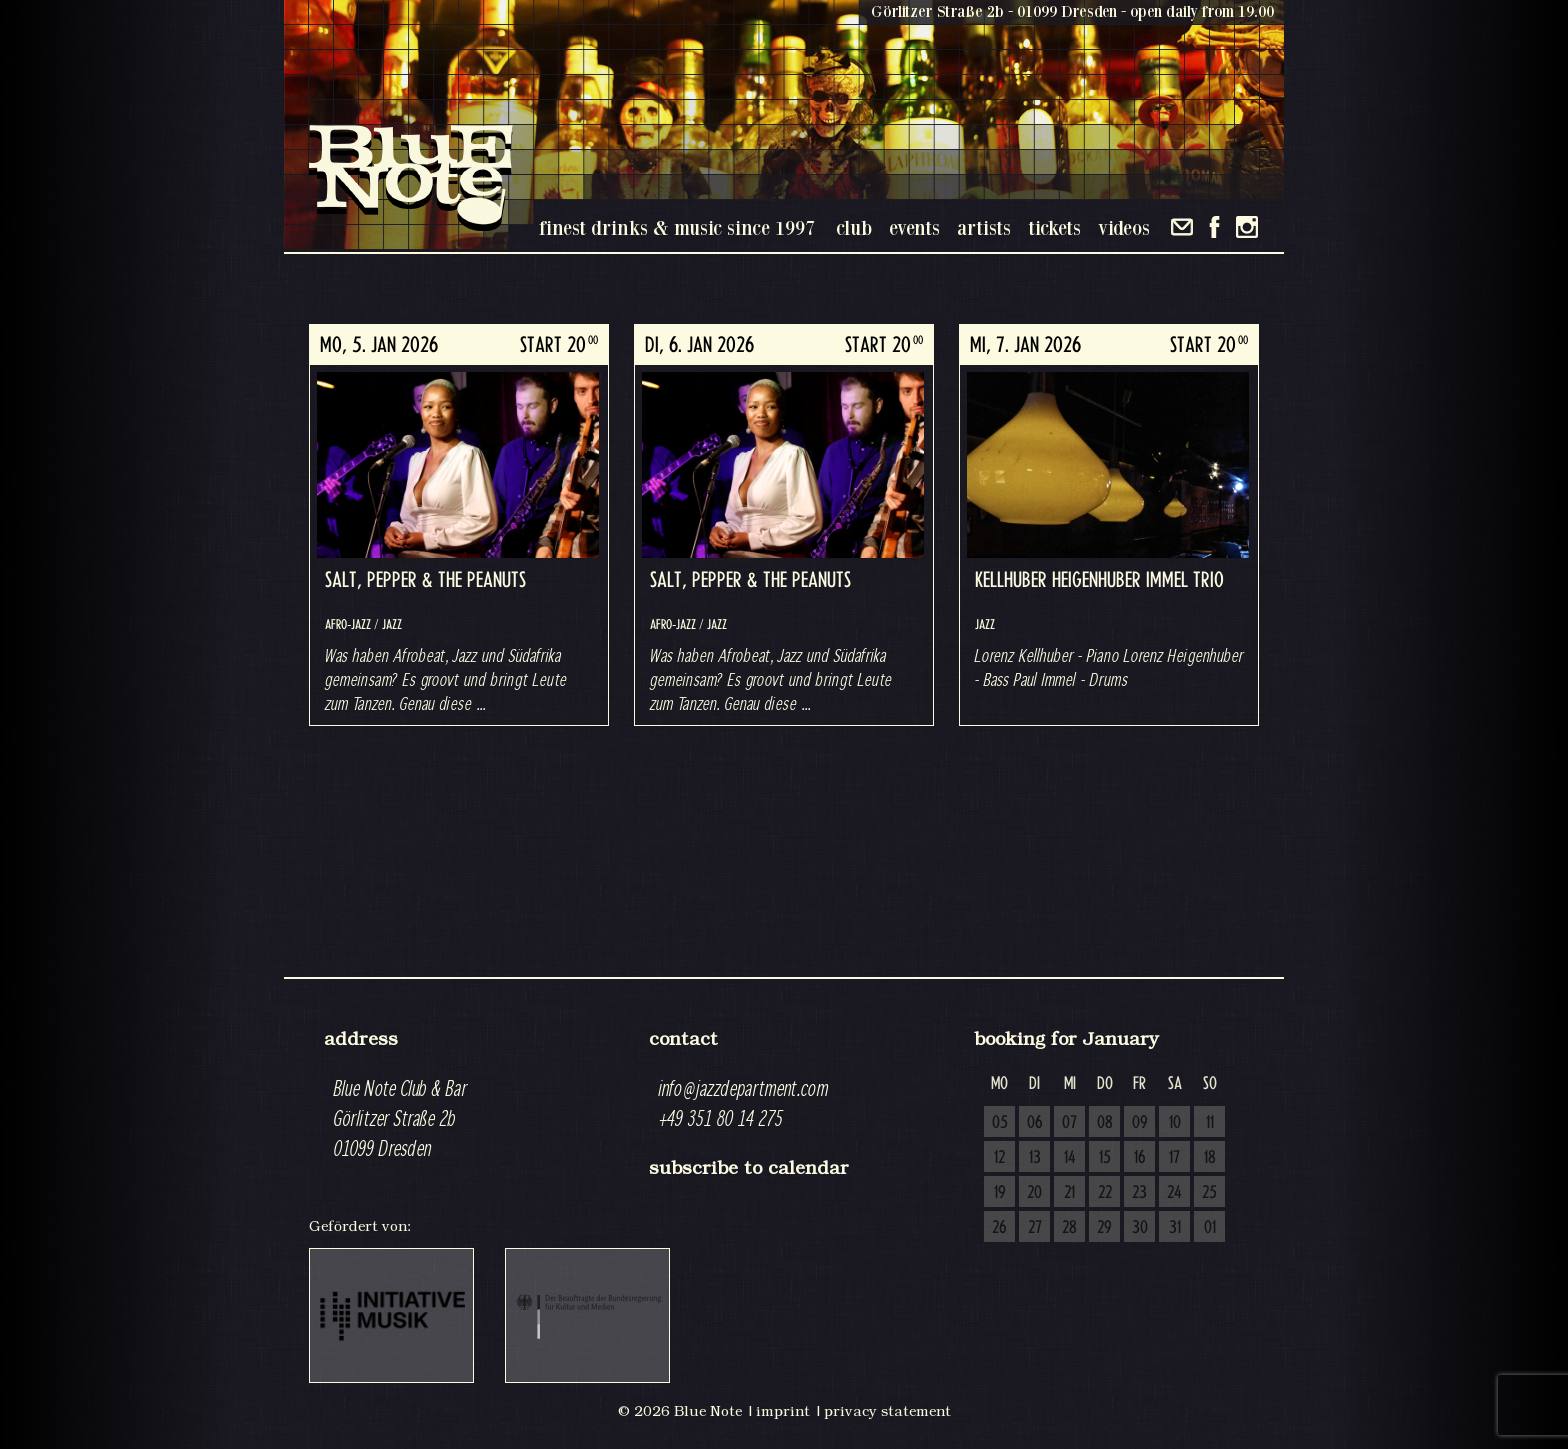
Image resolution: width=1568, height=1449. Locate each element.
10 (1175, 1123)
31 (1175, 1228)
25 (1209, 1193)
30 (1140, 1228)
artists (984, 227)
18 (1210, 1158)
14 (1070, 1158)
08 (1105, 1123)
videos (1124, 227)
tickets (1054, 227)
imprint (783, 1411)
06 (1035, 1123)
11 (1210, 1123)
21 (1069, 1193)
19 (1000, 1193)
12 (999, 1158)
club (854, 227)
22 (1105, 1193)
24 (1174, 1193)
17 (1174, 1158)
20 (1034, 1193)
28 (1069, 1228)
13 (1035, 1158)
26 (999, 1228)
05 (1000, 1123)
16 (1140, 1158)
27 (1035, 1228)
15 (1105, 1158)
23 (1139, 1193)
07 (1069, 1123)
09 (1140, 1123)
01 (1210, 1228)
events (914, 227)
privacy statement (887, 1411)
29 (1104, 1228)
